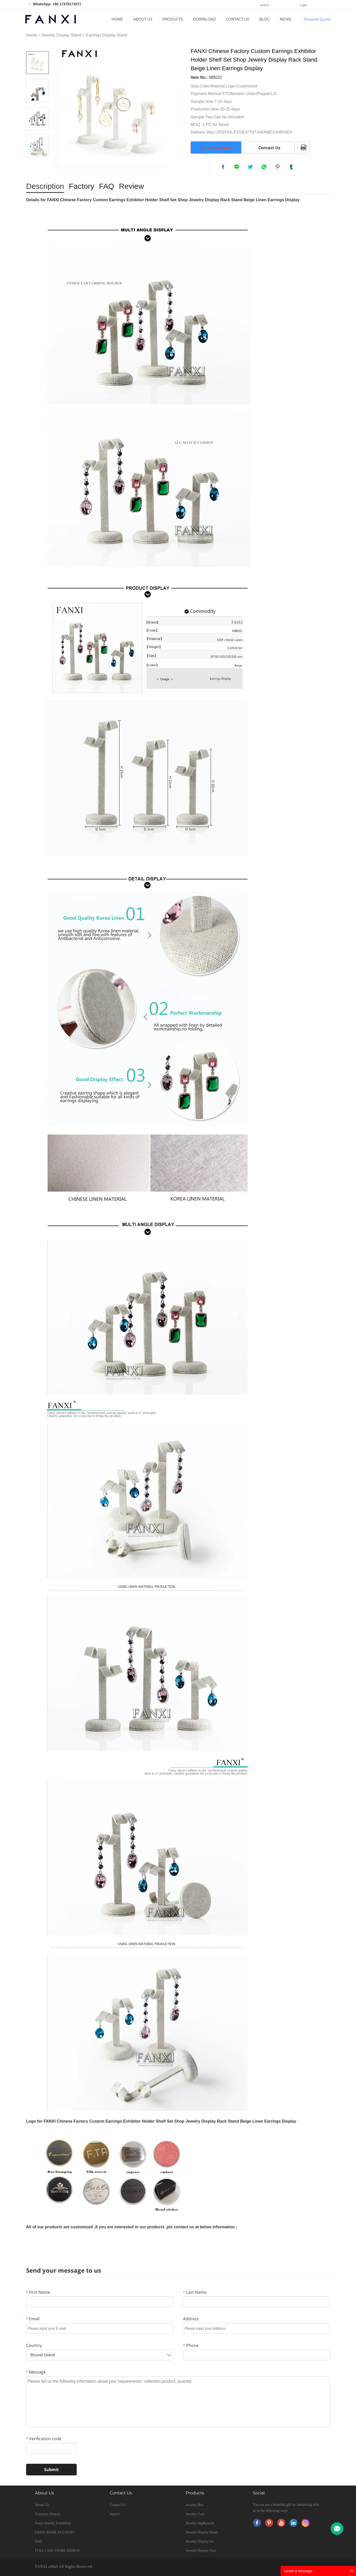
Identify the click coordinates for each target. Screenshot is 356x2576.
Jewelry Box (194, 2505)
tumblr (292, 167)
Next (37, 165)
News (285, 19)
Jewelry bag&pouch (200, 2523)
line (237, 167)
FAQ (38, 2541)
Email (32, 2319)
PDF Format (304, 147)
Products (172, 19)
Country (34, 2345)
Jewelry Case (195, 2514)
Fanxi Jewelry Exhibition (53, 2523)
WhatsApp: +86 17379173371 (57, 4)
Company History (47, 2514)
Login (303, 5)
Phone (191, 2345)
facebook (223, 167)
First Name (38, 2292)
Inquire (115, 2514)
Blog (264, 19)
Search (264, 5)
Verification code (43, 2438)
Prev (37, 44)
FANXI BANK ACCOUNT (54, 2532)
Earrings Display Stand (106, 35)
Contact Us (237, 19)
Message (36, 2372)
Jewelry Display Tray (201, 2550)
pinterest (278, 167)
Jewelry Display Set (200, 2541)
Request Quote (317, 19)
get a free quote (216, 148)
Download (204, 19)
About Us (142, 19)
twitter (251, 167)
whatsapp (264, 167)
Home (117, 19)
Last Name (194, 2292)
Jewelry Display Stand (61, 35)
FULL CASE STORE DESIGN (57, 2550)
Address (191, 2319)
